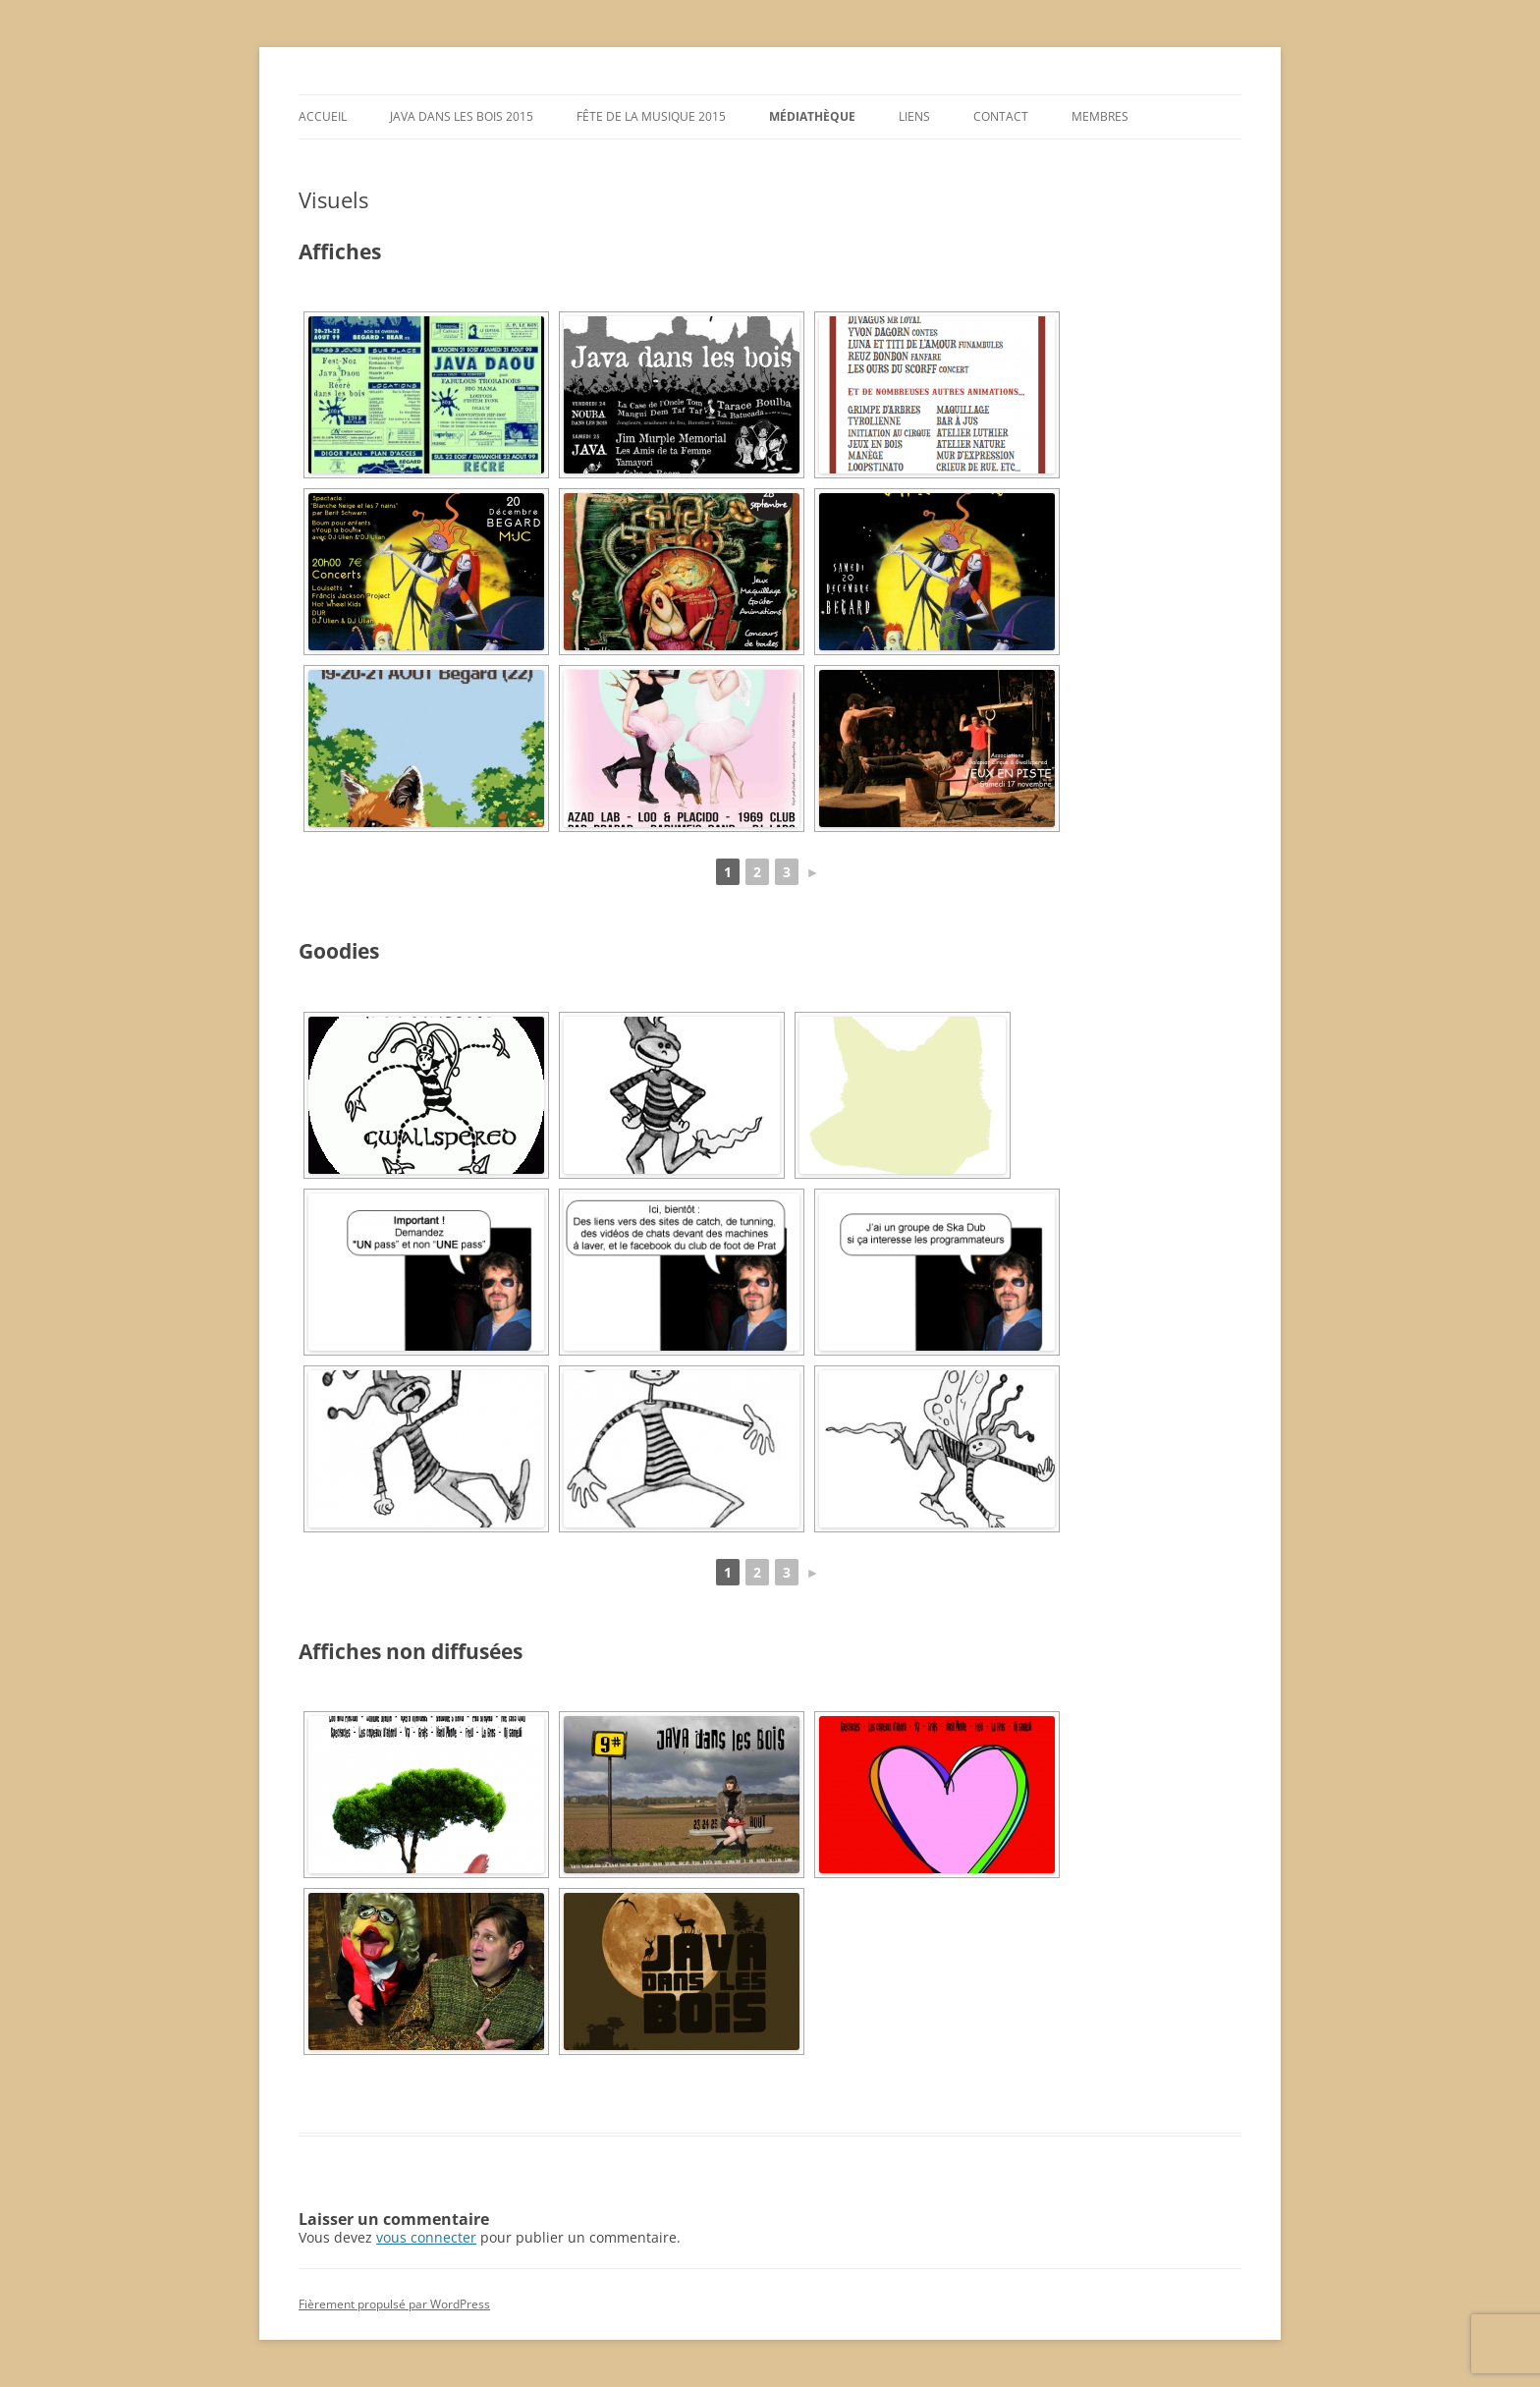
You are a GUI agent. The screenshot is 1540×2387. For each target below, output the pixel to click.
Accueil (323, 116)
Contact (1000, 116)
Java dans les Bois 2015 (461, 116)
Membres (1100, 116)
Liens (914, 116)
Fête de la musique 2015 (651, 116)
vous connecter (426, 2237)
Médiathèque (812, 116)
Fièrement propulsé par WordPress (394, 2304)
